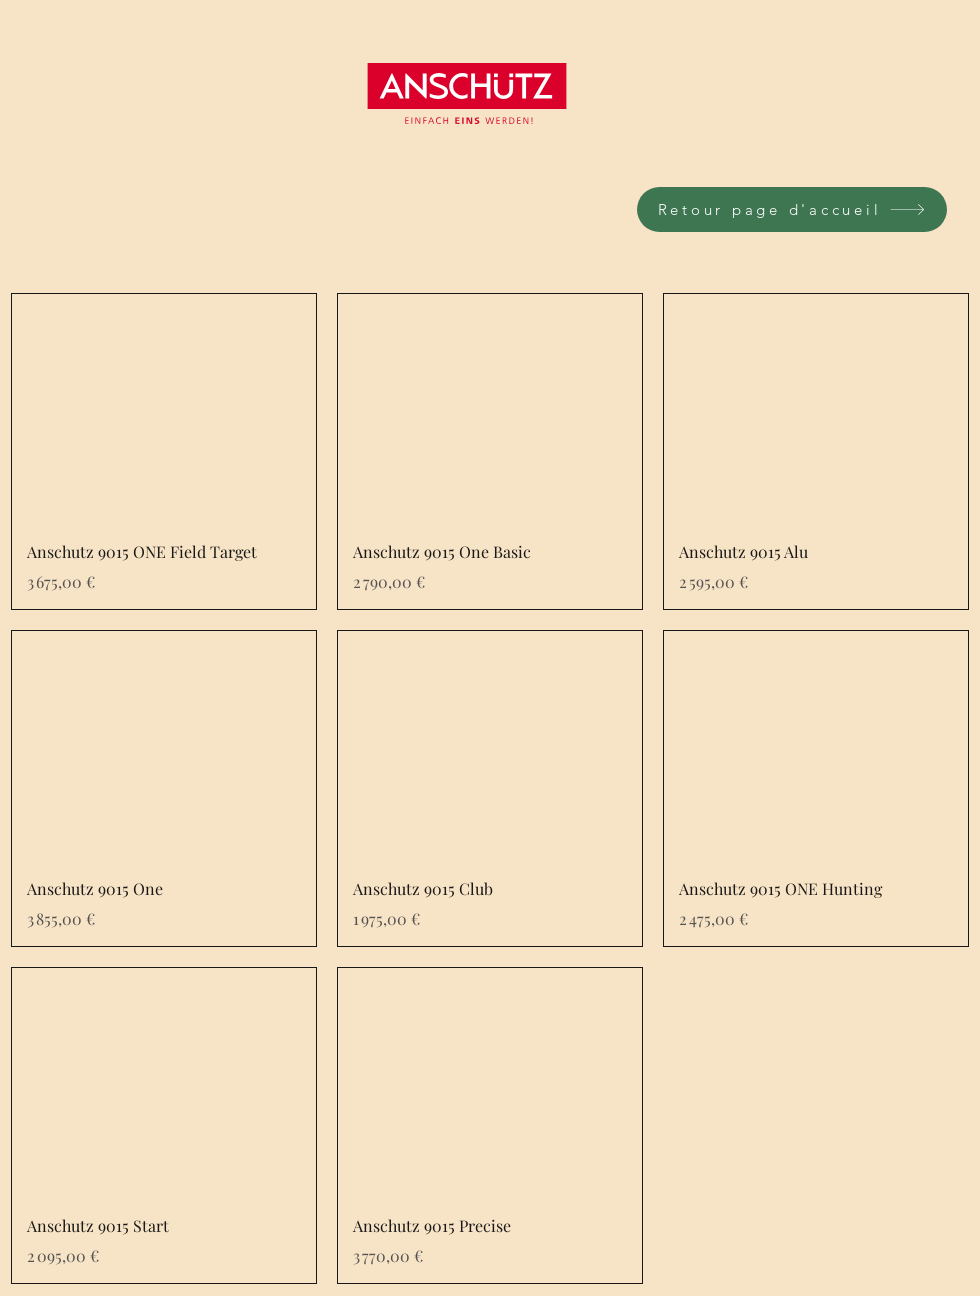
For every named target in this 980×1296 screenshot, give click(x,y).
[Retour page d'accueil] (792, 209)
